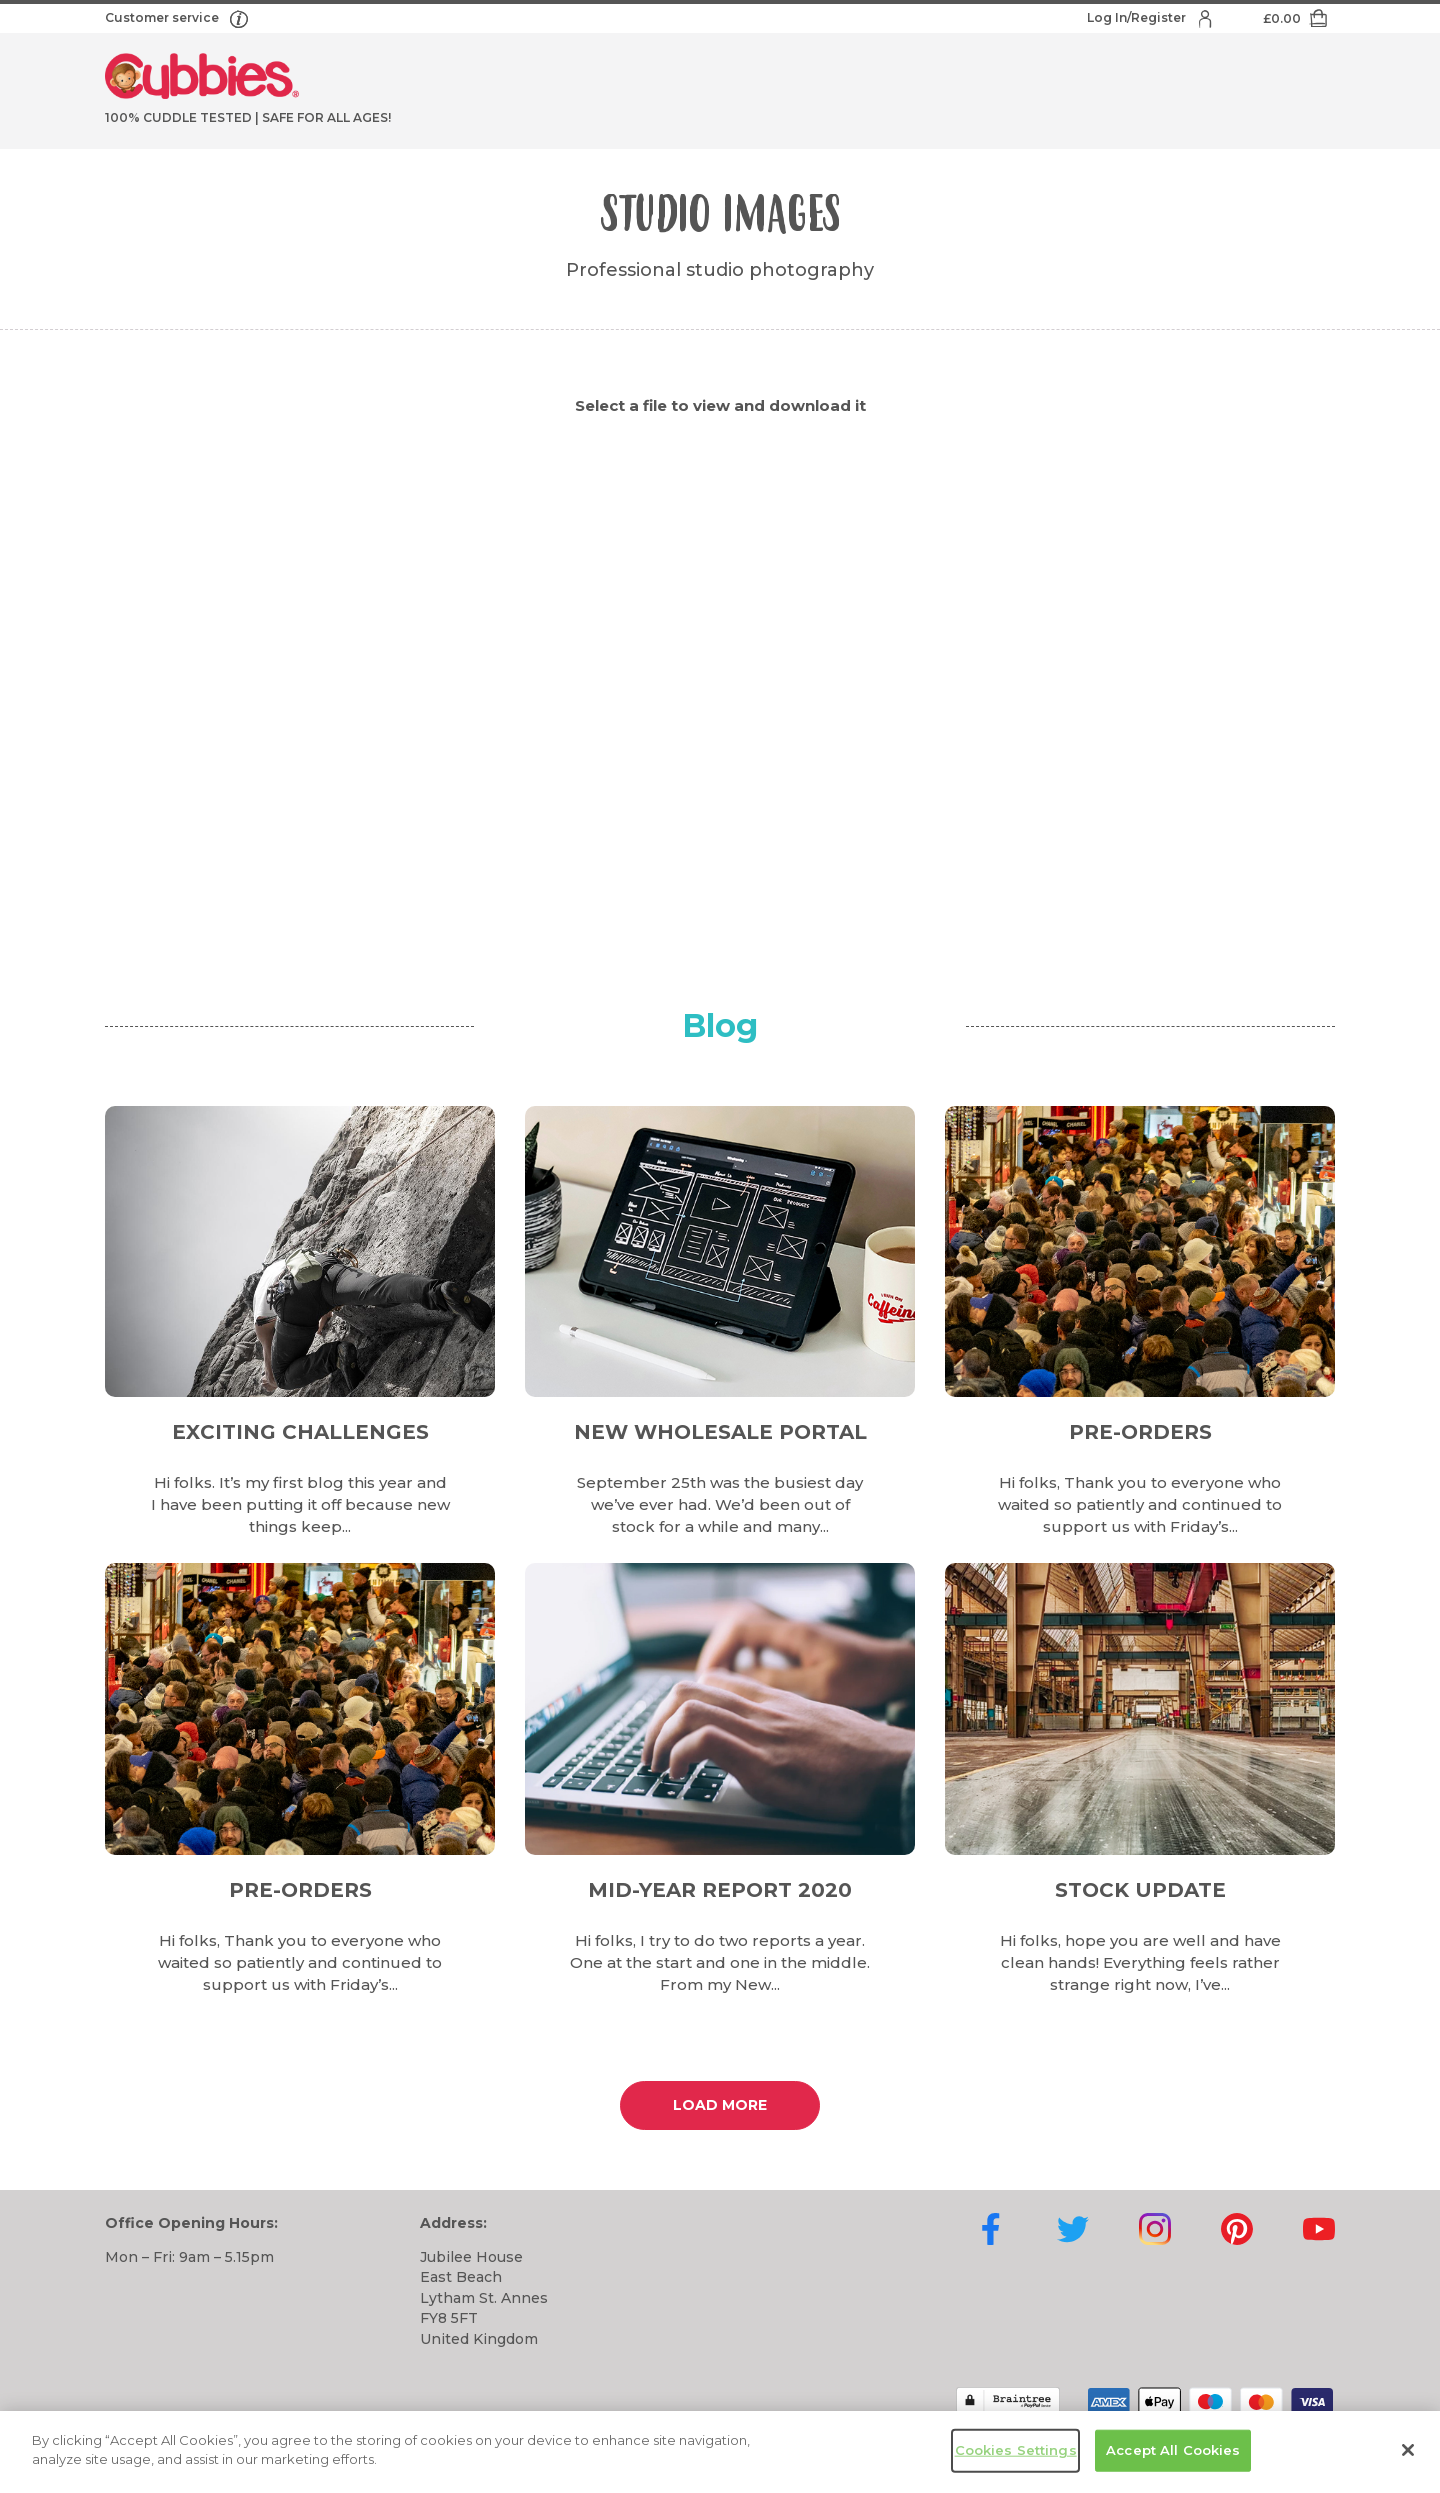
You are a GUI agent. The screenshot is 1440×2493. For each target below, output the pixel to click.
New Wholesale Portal (720, 1432)
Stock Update (1140, 1890)
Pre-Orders (1140, 1432)
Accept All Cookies (1173, 2450)
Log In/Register (1138, 17)
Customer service (163, 17)
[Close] (1408, 2450)
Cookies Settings (1016, 2450)
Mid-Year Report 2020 (720, 1890)
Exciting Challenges (300, 1432)
